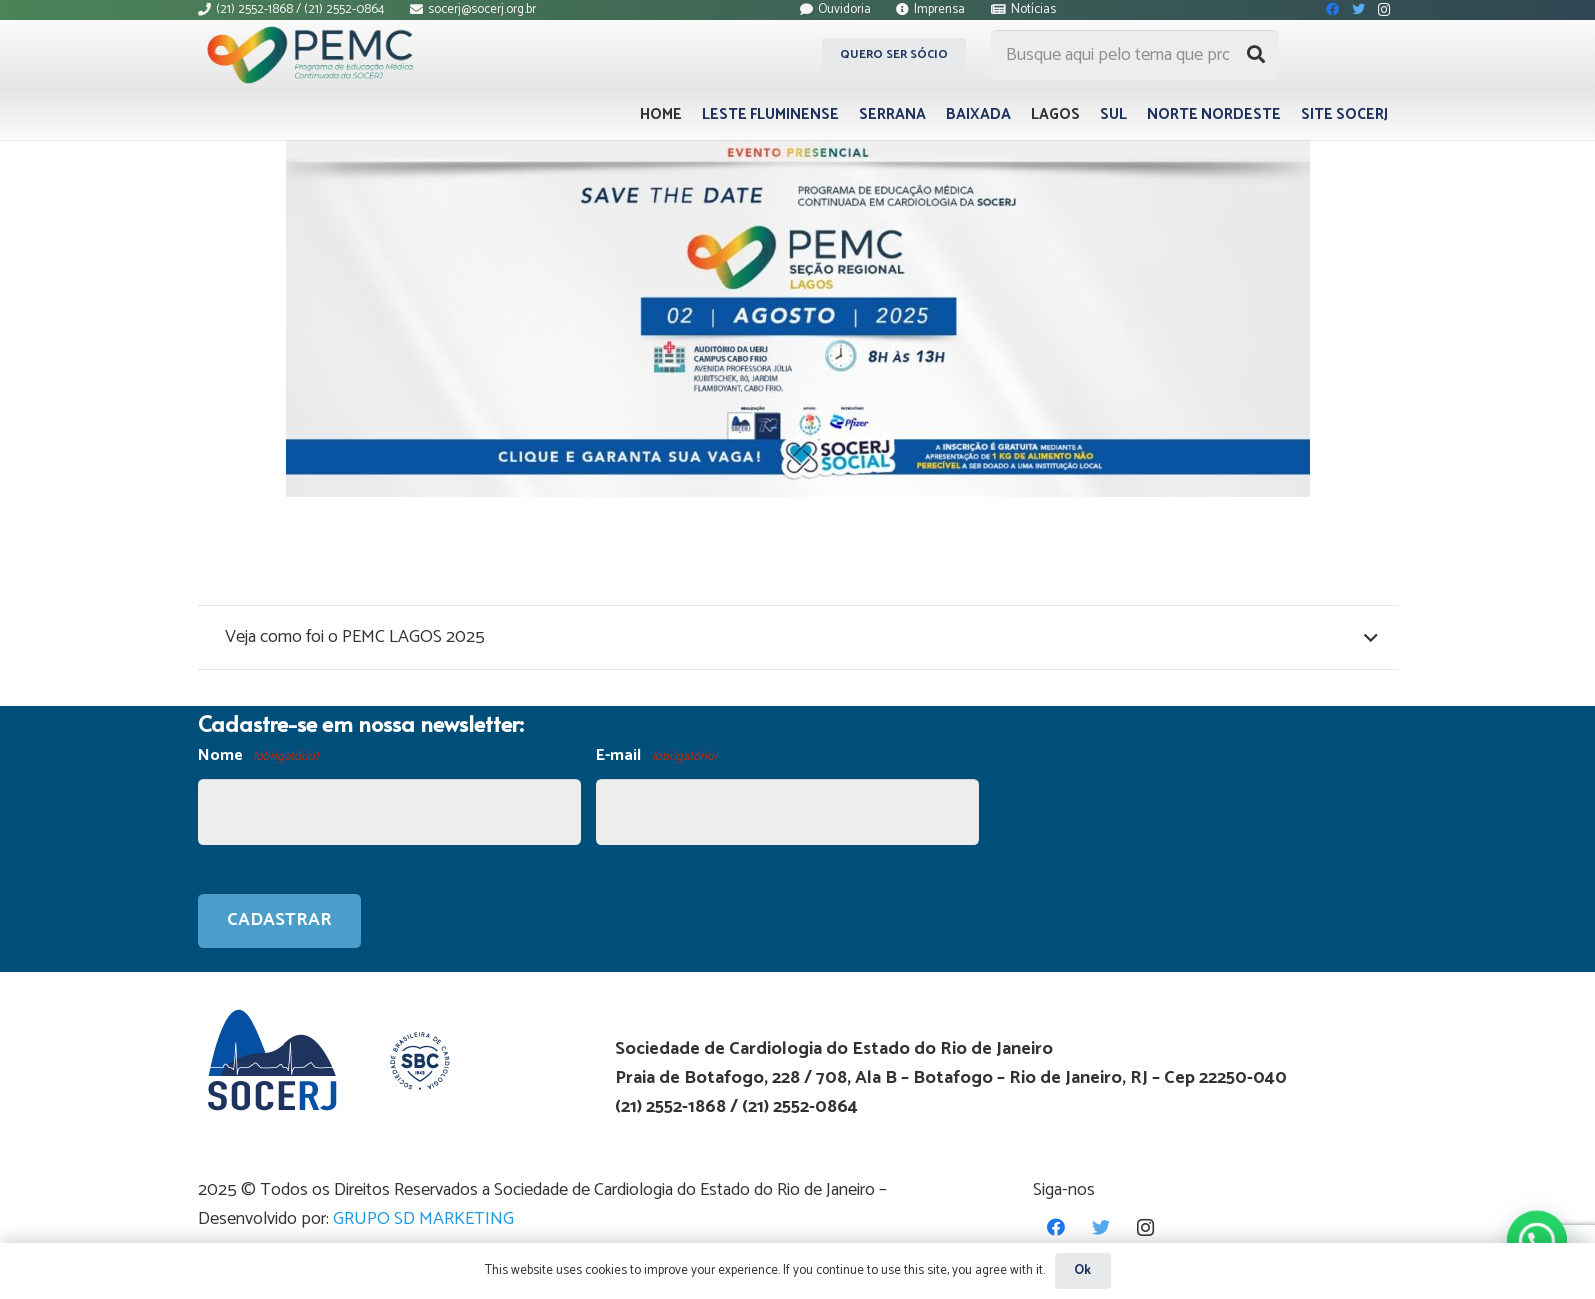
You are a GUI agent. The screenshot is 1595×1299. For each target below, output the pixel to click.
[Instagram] (1145, 1227)
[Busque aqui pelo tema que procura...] (1135, 55)
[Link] (315, 55)
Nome (258, 756)
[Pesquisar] (1256, 55)
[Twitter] (1100, 1227)
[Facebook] (1055, 1227)
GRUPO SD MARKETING (423, 1219)
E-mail (656, 756)
